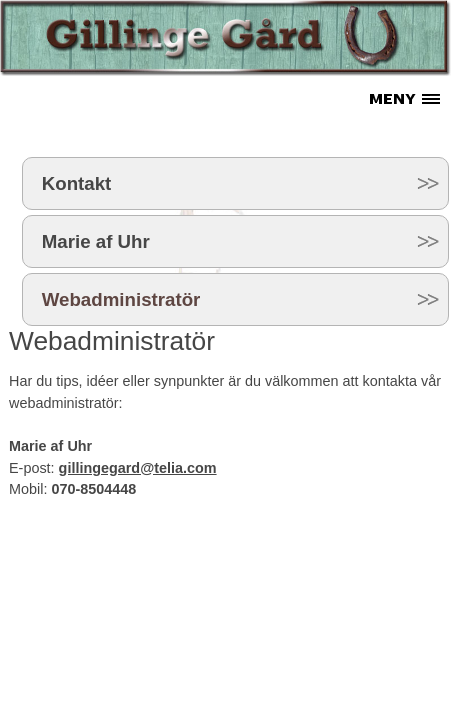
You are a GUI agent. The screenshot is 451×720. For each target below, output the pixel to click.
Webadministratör (121, 299)
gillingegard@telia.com (138, 468)
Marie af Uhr (96, 241)
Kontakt (77, 183)
